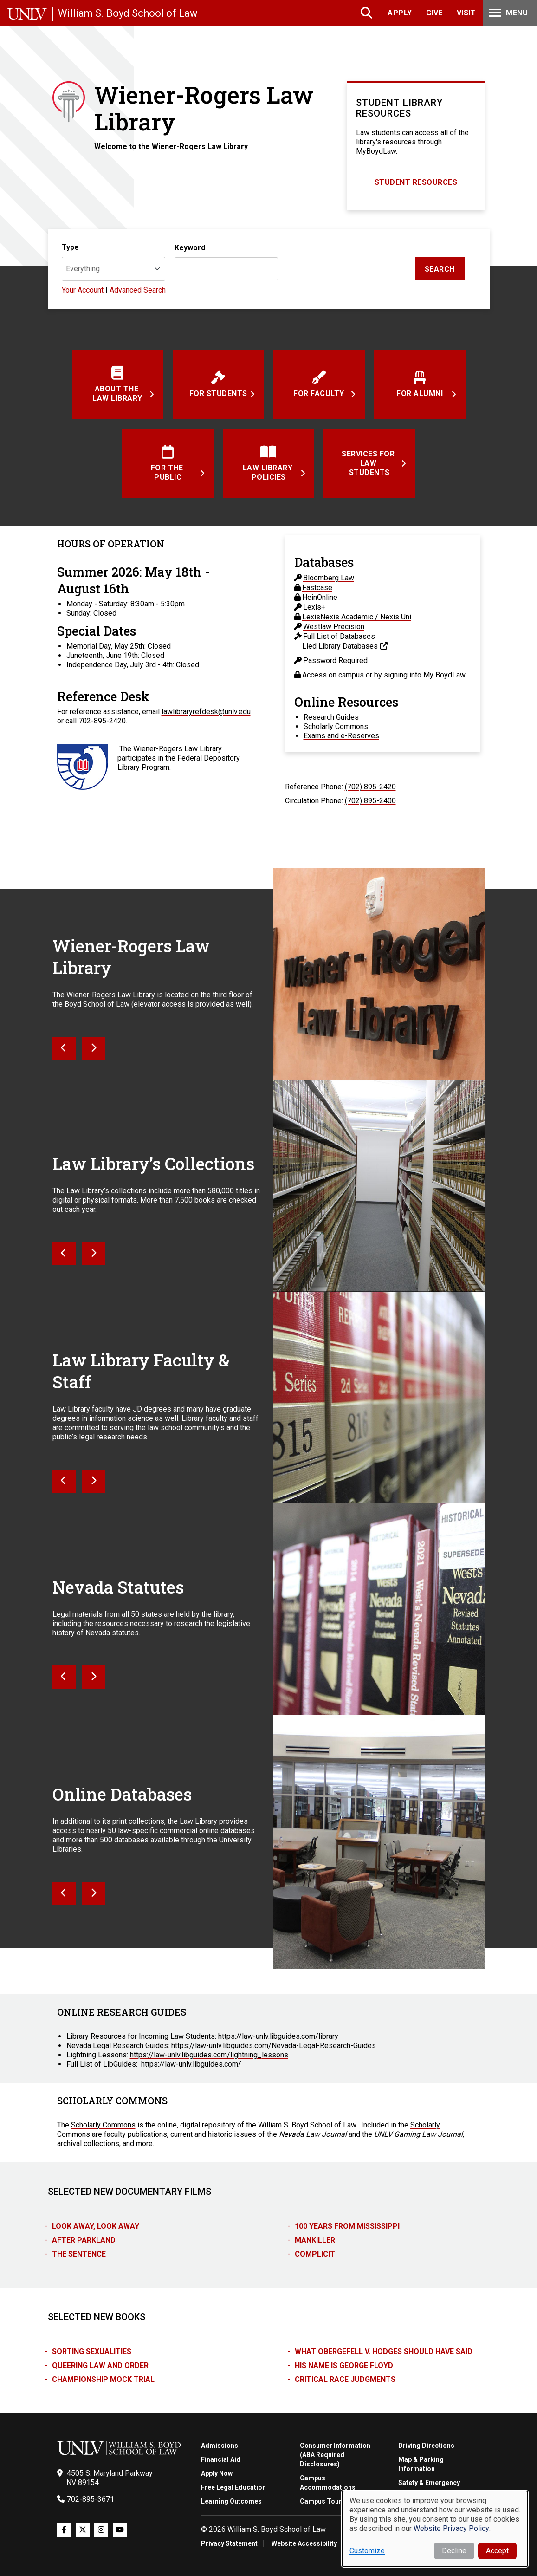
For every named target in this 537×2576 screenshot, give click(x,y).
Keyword (190, 247)
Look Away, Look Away (95, 2226)
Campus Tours (322, 2501)
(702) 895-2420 (370, 786)
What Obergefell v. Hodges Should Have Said (383, 2351)
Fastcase (317, 587)
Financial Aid (220, 2459)
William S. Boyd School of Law (128, 13)
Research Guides (331, 717)
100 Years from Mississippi (347, 2226)
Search (367, 13)
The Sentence (79, 2254)
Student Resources (416, 182)
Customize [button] (367, 2550)
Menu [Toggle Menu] (507, 12)
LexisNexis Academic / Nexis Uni (356, 616)
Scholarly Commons (336, 726)
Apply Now (217, 2473)
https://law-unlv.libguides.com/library (278, 2036)
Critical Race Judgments (345, 2379)
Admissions (219, 2445)
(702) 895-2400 (370, 800)
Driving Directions (426, 2445)
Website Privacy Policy (451, 2528)
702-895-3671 (90, 2499)
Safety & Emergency (429, 2482)
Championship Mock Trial (103, 2379)
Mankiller (315, 2240)
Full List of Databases (339, 636)
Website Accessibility (304, 2543)
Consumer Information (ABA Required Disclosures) (335, 2455)
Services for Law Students (369, 463)
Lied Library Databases (340, 646)
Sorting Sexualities (91, 2351)
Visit (466, 12)
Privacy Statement (229, 2543)
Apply (400, 12)
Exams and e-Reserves (341, 735)
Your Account (83, 290)
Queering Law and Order (100, 2365)
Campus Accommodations (328, 2482)
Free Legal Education (233, 2487)
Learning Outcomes (231, 2501)
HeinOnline (319, 597)
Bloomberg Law (328, 577)
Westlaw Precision (333, 626)
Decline (454, 2550)
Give (434, 12)
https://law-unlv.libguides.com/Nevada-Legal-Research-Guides (273, 2045)
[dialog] (435, 2529)
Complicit (315, 2254)
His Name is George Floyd (344, 2365)
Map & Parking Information (421, 2464)
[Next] (64, 1048)
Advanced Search (138, 290)
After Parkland (84, 2240)
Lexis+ (314, 607)
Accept (497, 2550)
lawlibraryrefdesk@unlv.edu (206, 711)
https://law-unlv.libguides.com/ (191, 2064)
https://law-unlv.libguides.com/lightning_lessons (209, 2054)
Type (70, 247)
